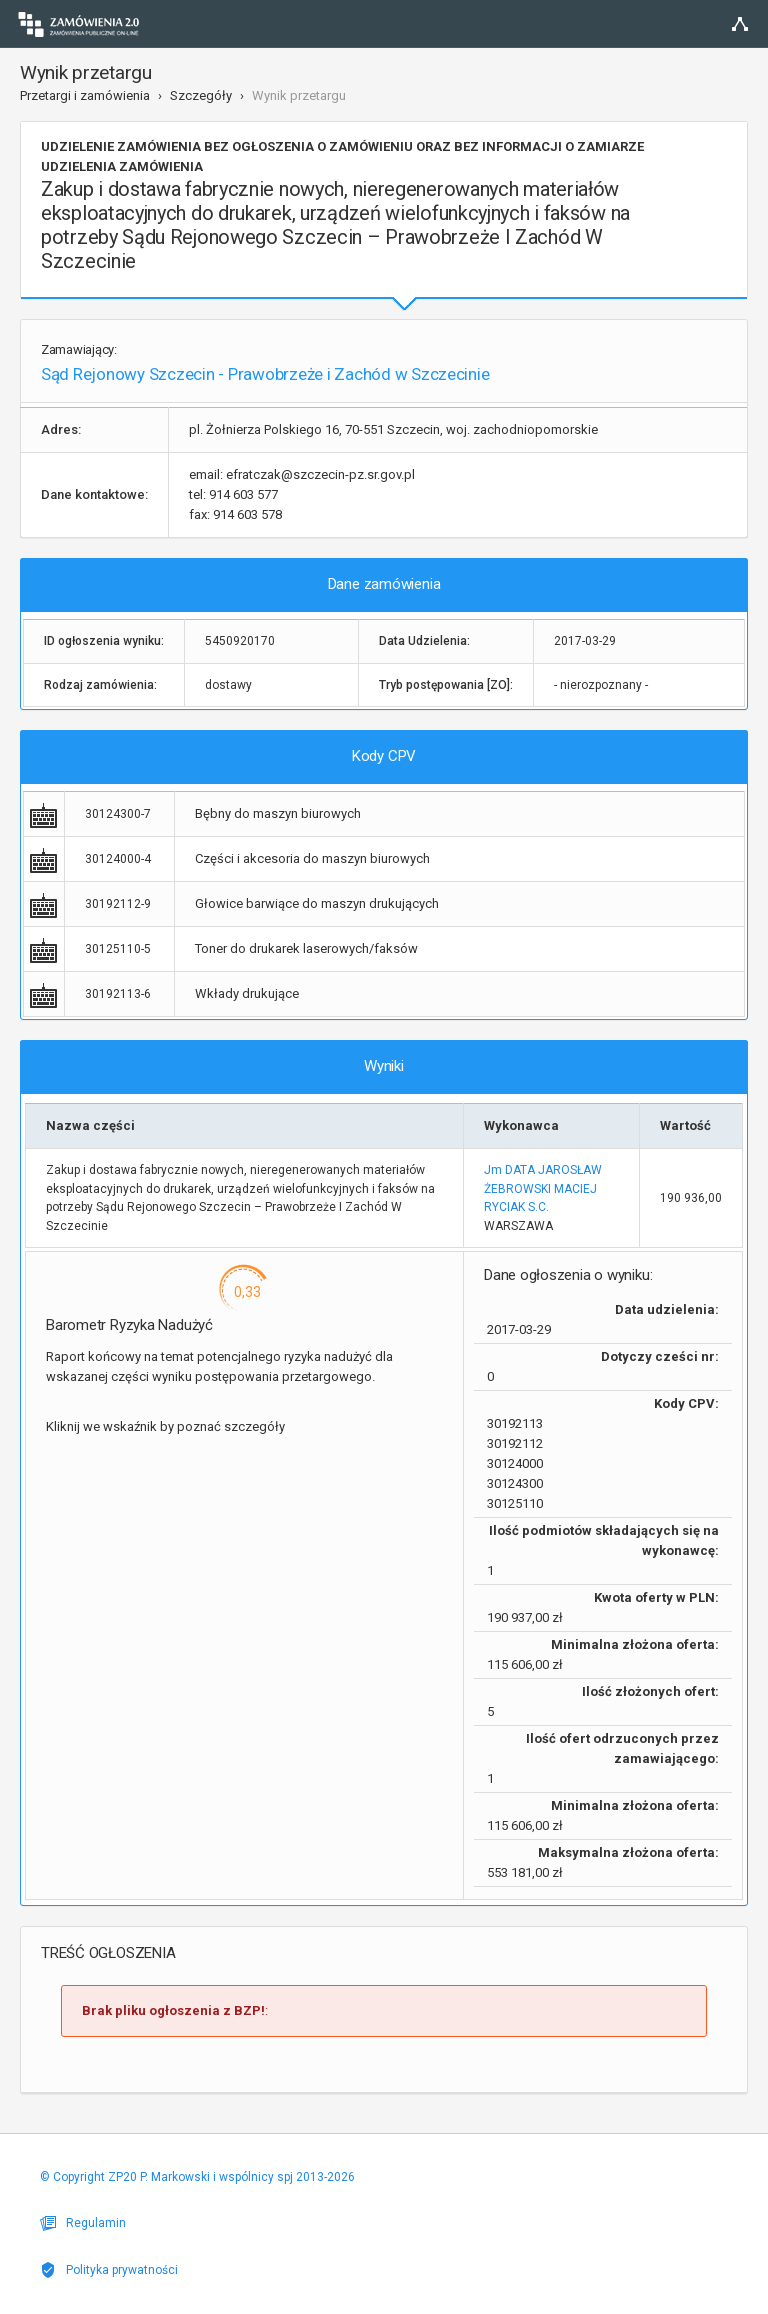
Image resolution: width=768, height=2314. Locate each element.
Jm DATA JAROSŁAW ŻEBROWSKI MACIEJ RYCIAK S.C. (543, 1188)
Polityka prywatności (109, 2270)
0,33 (247, 1292)
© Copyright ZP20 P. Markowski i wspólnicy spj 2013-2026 (197, 2177)
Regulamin (83, 2223)
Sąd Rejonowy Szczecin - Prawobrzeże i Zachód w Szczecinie (265, 374)
